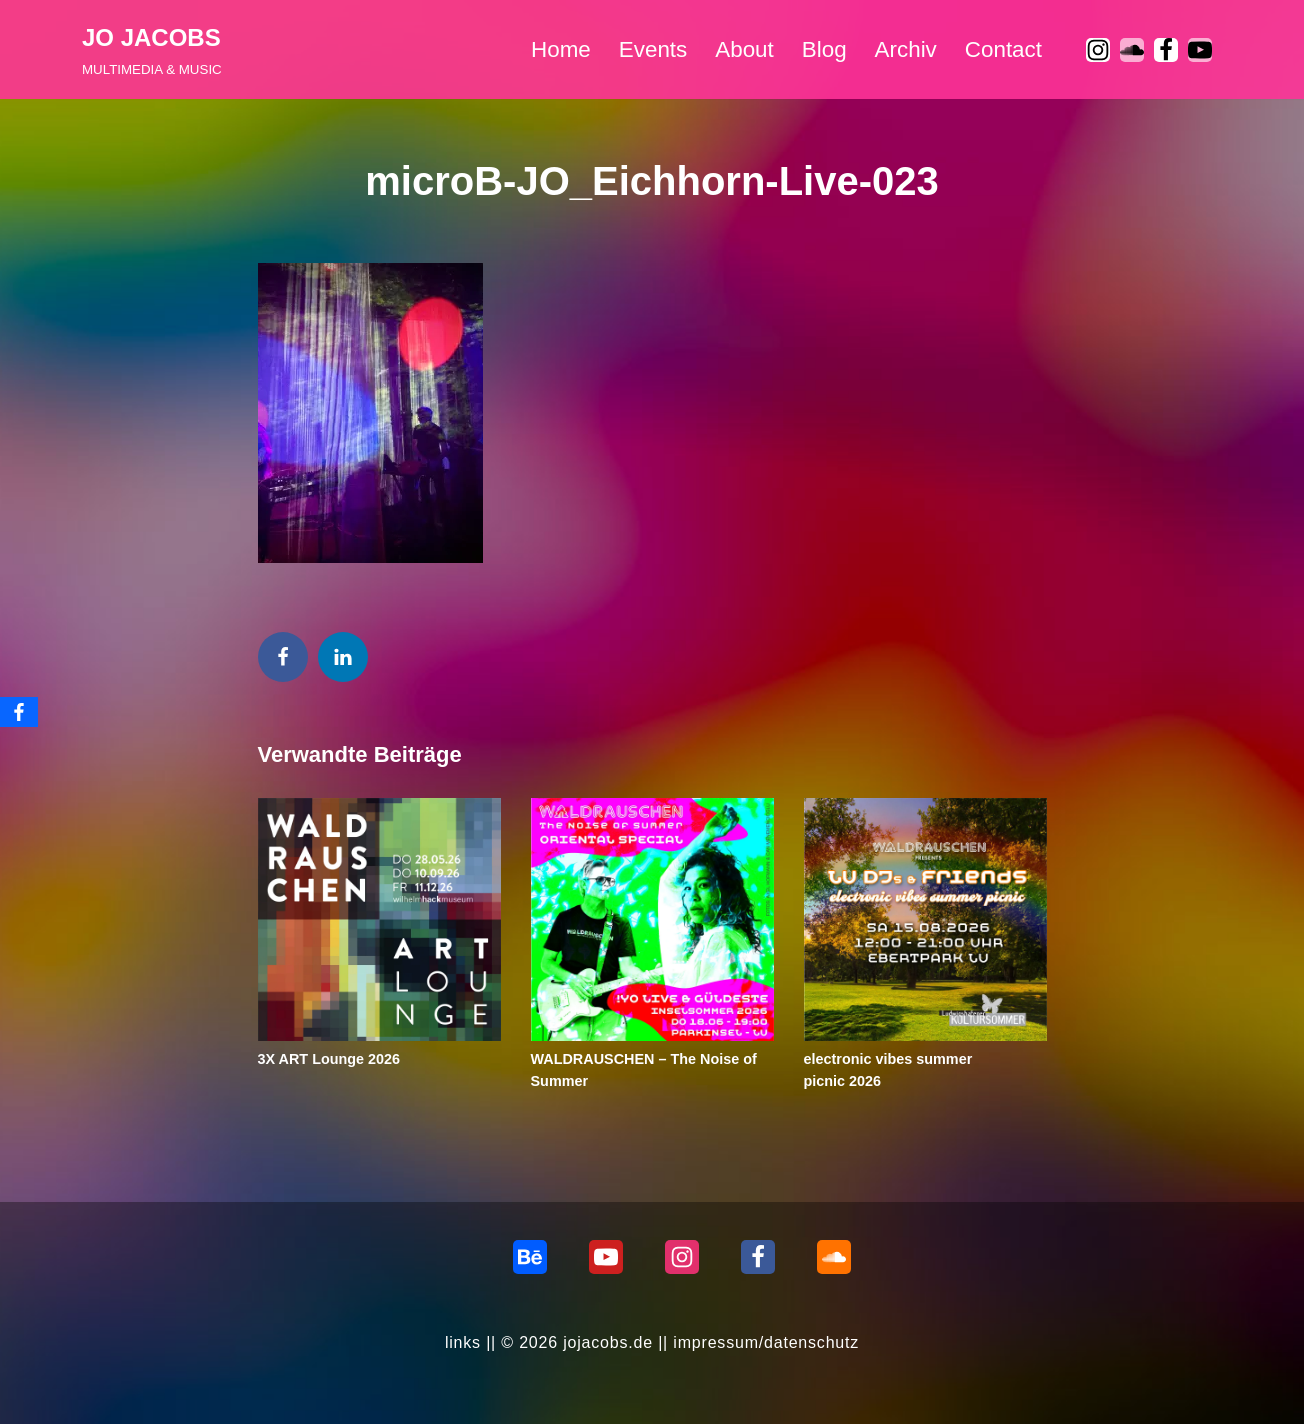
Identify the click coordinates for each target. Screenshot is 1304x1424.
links (463, 1342)
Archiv (906, 49)
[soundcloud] (1132, 50)
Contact (1003, 49)
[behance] (530, 1257)
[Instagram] (1098, 50)
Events (653, 49)
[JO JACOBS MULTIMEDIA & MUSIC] (152, 49)
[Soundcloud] (834, 1257)
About (744, 49)
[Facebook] (1166, 50)
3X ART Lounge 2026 (329, 1059)
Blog (824, 49)
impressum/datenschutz (766, 1342)
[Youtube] (1200, 50)
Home (561, 49)
